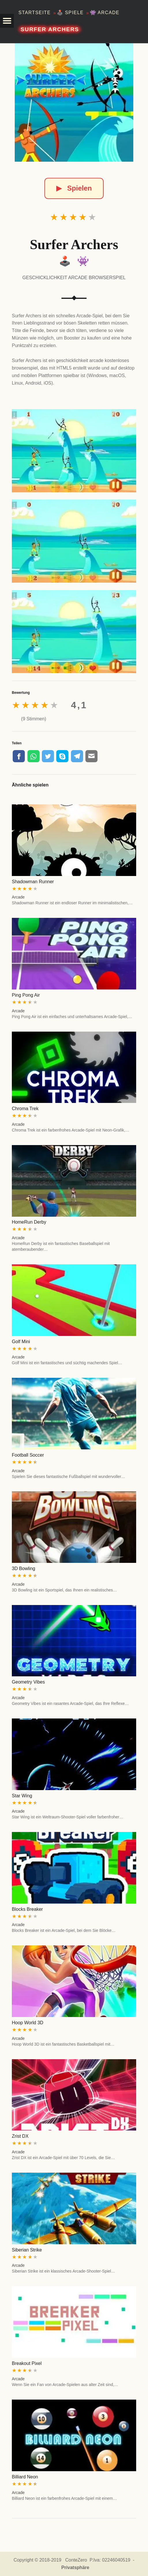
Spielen (74, 188)
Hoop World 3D (27, 2022)
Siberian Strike (27, 2249)
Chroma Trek (25, 1108)
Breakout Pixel (27, 2363)
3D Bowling (23, 1568)
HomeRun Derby (29, 1222)
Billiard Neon (25, 2476)
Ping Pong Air (26, 995)
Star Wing (22, 1795)
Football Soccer (28, 1455)
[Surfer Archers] (74, 102)
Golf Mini (21, 1341)
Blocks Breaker (27, 1909)
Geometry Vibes (28, 1682)
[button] (7, 21)
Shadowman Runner (33, 881)
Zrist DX (20, 2136)
